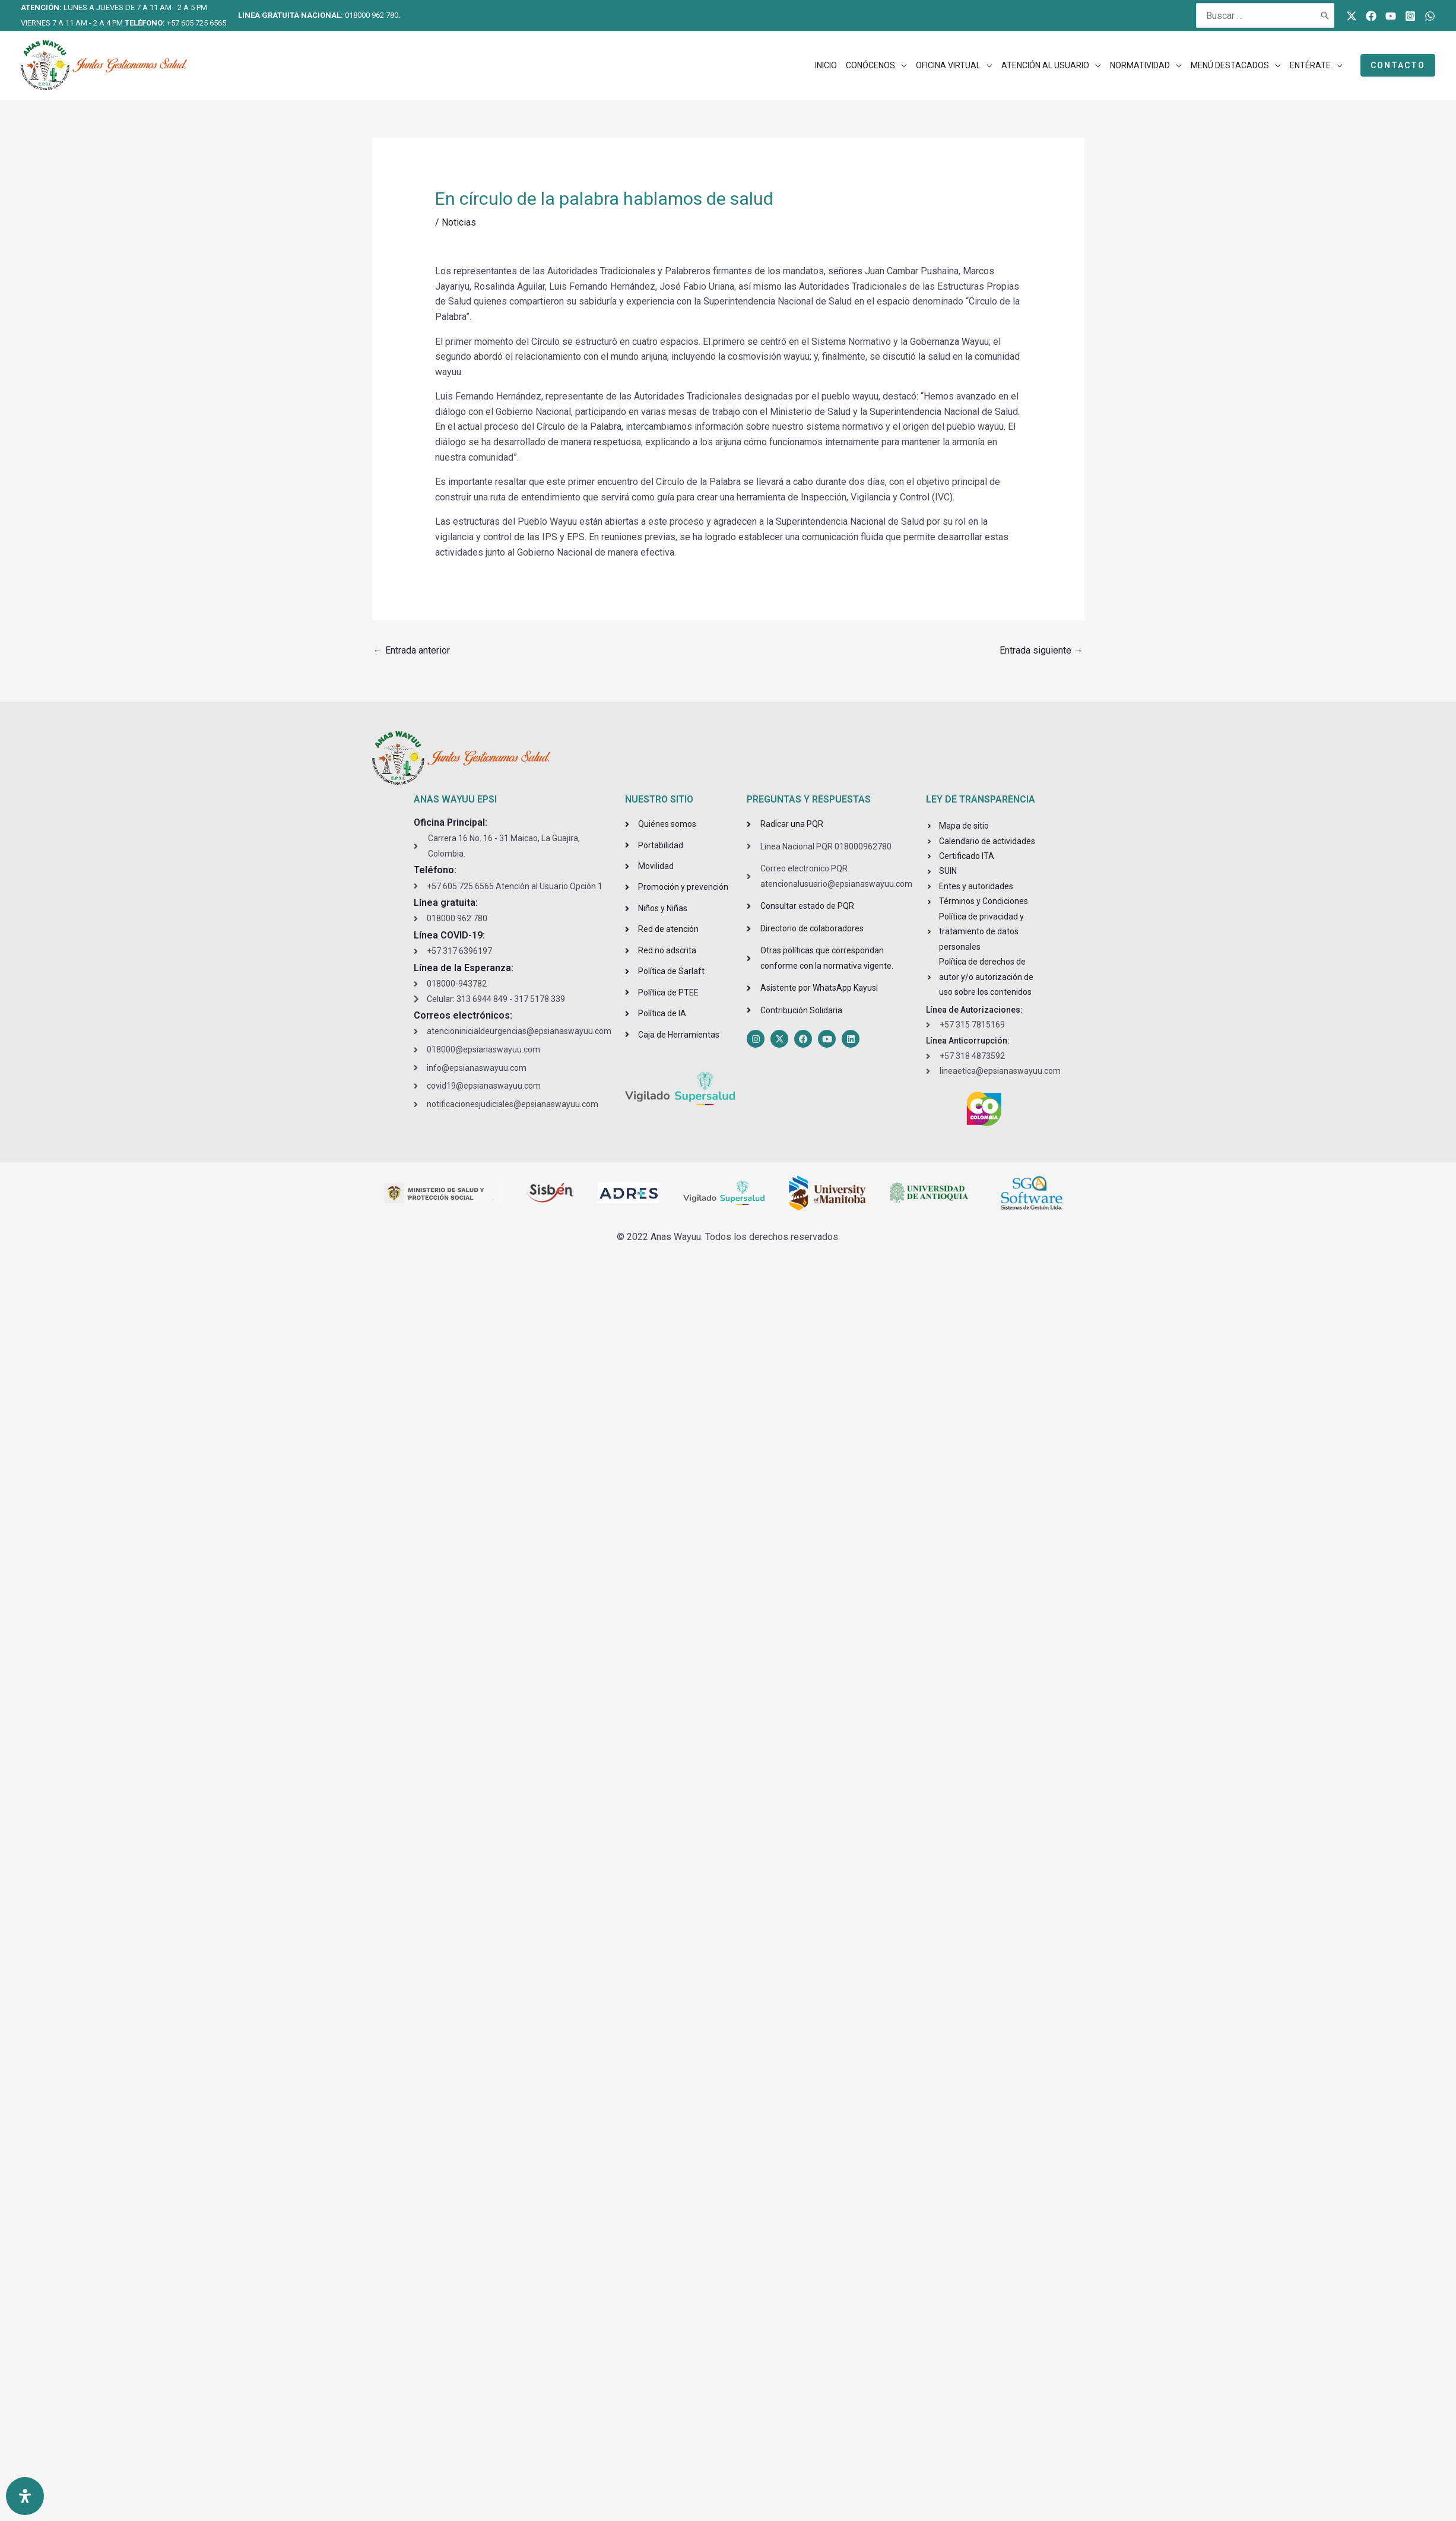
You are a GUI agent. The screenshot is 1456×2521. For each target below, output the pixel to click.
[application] (901, 65)
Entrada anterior (411, 650)
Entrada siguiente (1041, 650)
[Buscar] (1325, 15)
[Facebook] (1371, 16)
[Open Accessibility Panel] (25, 2496)
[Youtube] (1390, 16)
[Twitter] (1351, 16)
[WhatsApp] (1430, 16)
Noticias (459, 222)
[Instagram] (1410, 16)
